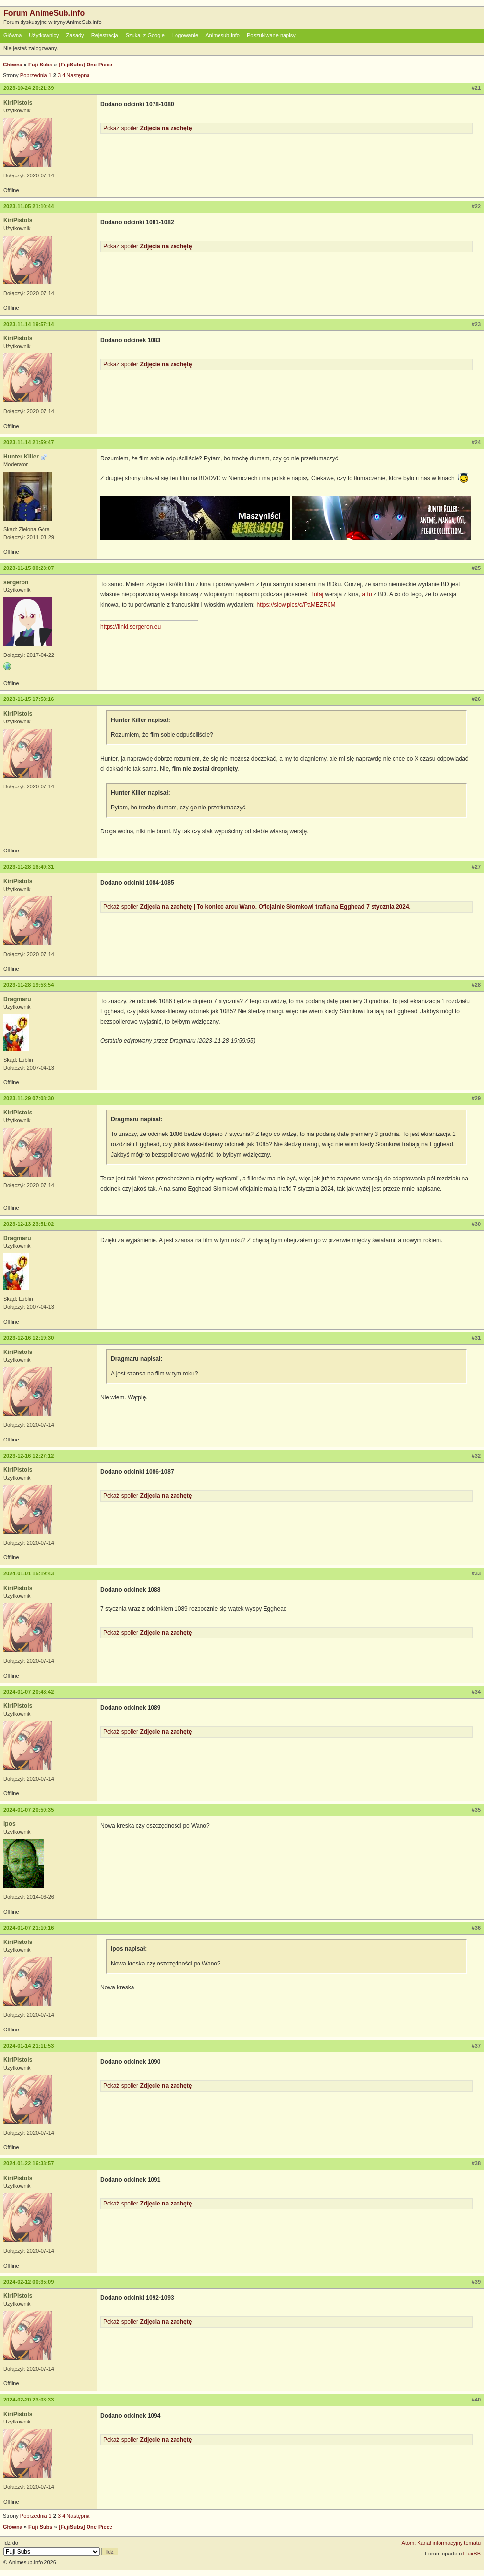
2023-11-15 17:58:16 (28, 699)
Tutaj (316, 594)
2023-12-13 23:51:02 (28, 1224)
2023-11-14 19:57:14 (28, 324)
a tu (367, 594)
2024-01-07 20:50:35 (28, 1809)
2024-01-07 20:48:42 (28, 1692)
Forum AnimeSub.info (44, 13)
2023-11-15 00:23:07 (28, 568)
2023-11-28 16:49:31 (28, 867)
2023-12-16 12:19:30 (28, 1338)
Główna (12, 35)
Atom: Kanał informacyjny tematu (441, 2543)
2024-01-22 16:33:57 (28, 2163)
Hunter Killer (21, 456)
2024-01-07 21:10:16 (28, 1928)
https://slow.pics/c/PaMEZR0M (295, 604)
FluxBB (472, 2553)
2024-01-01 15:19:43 (28, 1573)
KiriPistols (17, 102)
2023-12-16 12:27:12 (28, 1456)
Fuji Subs (40, 64)
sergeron (15, 582)
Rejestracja (104, 35)
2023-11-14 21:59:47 (28, 442)
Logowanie (185, 35)
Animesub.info (222, 35)
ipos (9, 1823)
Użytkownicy (44, 35)
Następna (77, 75)
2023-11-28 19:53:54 (28, 985)
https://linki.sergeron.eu (130, 626)
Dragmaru (17, 999)
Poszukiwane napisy (271, 35)
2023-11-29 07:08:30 (28, 1098)
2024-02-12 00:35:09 (28, 2282)
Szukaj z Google (145, 35)
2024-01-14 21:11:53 (28, 2046)
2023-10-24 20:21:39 (28, 88)
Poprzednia (33, 75)
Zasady (75, 35)
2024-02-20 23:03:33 (28, 2399)
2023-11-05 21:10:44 (28, 206)
